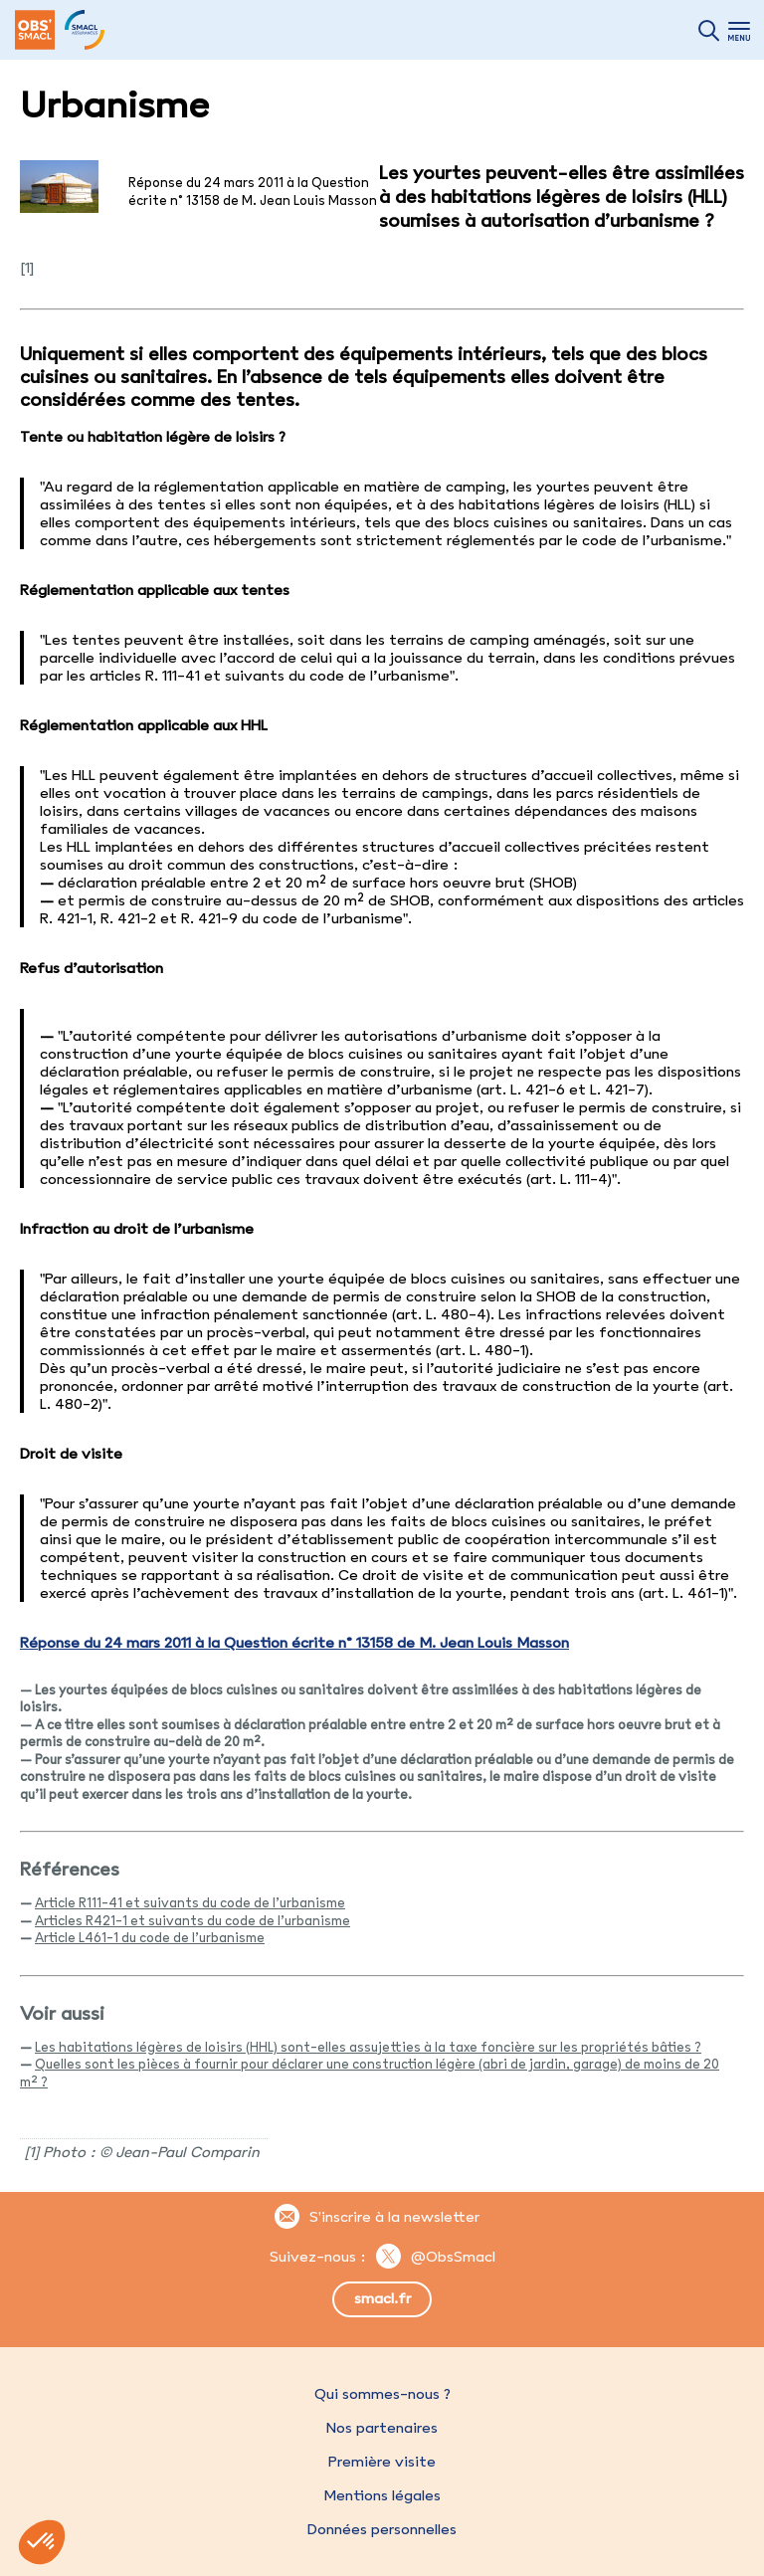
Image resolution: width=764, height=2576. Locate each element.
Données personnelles (382, 2529)
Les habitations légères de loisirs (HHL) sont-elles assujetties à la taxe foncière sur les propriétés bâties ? (368, 2047)
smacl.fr (382, 2298)
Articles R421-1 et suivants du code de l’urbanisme (192, 1920)
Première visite (382, 2462)
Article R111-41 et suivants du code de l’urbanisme (190, 1902)
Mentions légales (382, 2495)
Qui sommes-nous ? (382, 2394)
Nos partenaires (382, 2428)
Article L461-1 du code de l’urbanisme (150, 1937)
